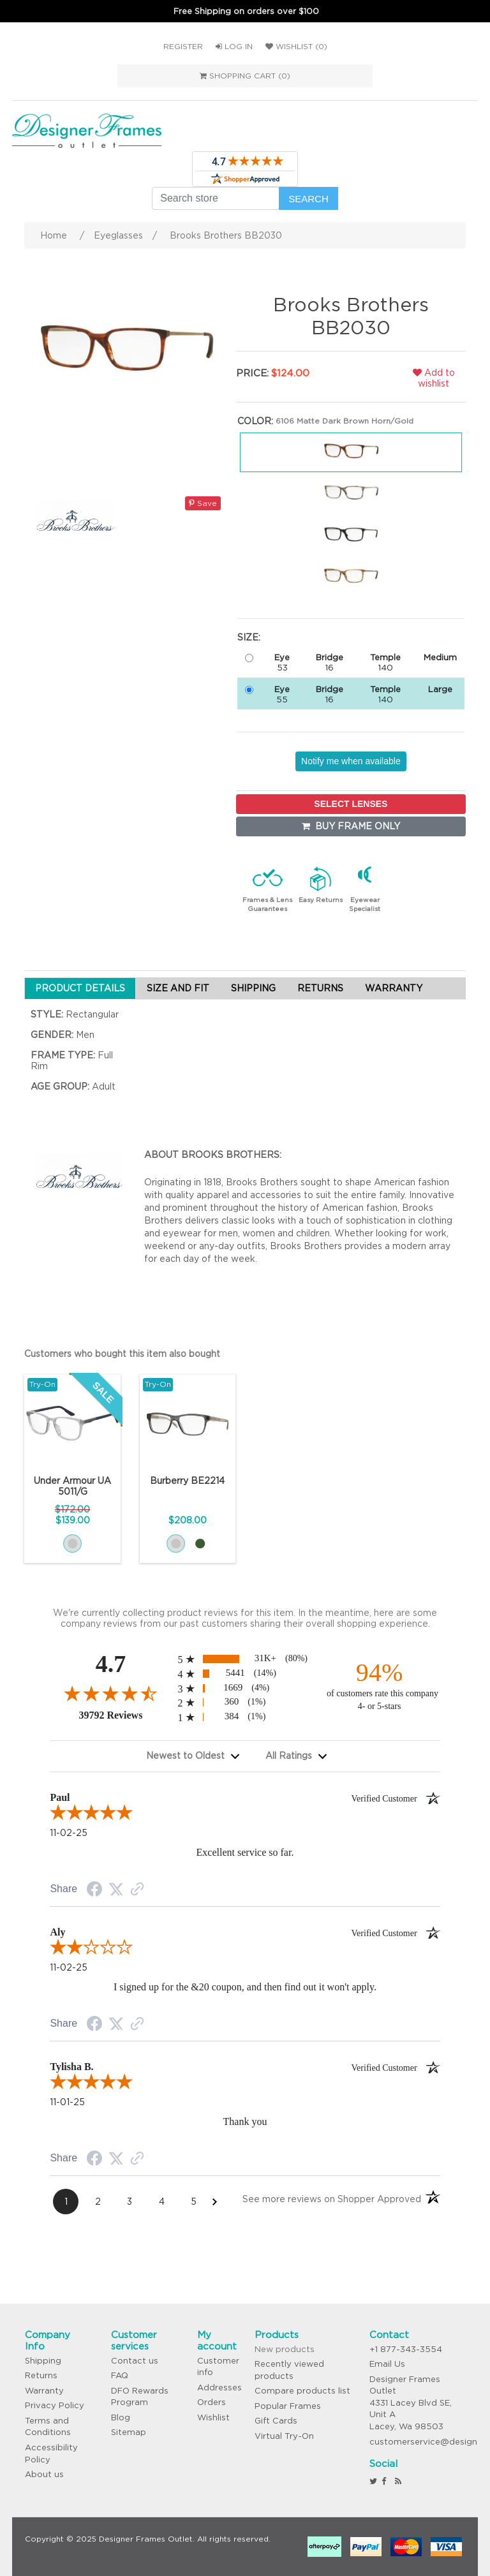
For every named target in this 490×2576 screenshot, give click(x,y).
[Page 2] (97, 2201)
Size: (248, 637)
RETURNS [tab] (320, 988)
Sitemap (128, 2432)
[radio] (244, 1659)
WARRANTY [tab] (393, 988)
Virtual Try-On (284, 2436)
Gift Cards (276, 2420)
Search (308, 198)
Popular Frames (288, 2406)
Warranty (44, 2390)
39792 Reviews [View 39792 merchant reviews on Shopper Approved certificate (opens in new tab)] (124, 1715)
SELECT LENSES (350, 804)
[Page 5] (193, 2201)
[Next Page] (214, 2201)
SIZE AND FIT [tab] (178, 988)
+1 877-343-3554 (405, 2349)
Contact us (134, 2360)
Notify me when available (351, 761)
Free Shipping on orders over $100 (246, 11)
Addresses (219, 2387)
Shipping (43, 2360)
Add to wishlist (434, 378)
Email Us (387, 2364)
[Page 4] (161, 2201)
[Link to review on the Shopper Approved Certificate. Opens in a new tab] (137, 1890)
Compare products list (302, 2390)
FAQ (119, 2375)
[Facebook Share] (94, 1891)
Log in (234, 46)
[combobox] (193, 1756)
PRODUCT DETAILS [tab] (80, 988)
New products (285, 2349)
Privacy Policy (54, 2405)
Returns (41, 2375)
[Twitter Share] (116, 1889)
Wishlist (213, 2417)
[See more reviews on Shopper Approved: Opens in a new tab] (331, 2201)
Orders (211, 2402)
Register (183, 46)
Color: (255, 421)
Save (203, 503)
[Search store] (215, 198)
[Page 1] (65, 2201)
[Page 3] (129, 2201)
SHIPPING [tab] (253, 988)
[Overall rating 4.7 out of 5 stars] (110, 1693)
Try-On (42, 1384)
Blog (120, 2417)
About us (44, 2474)
